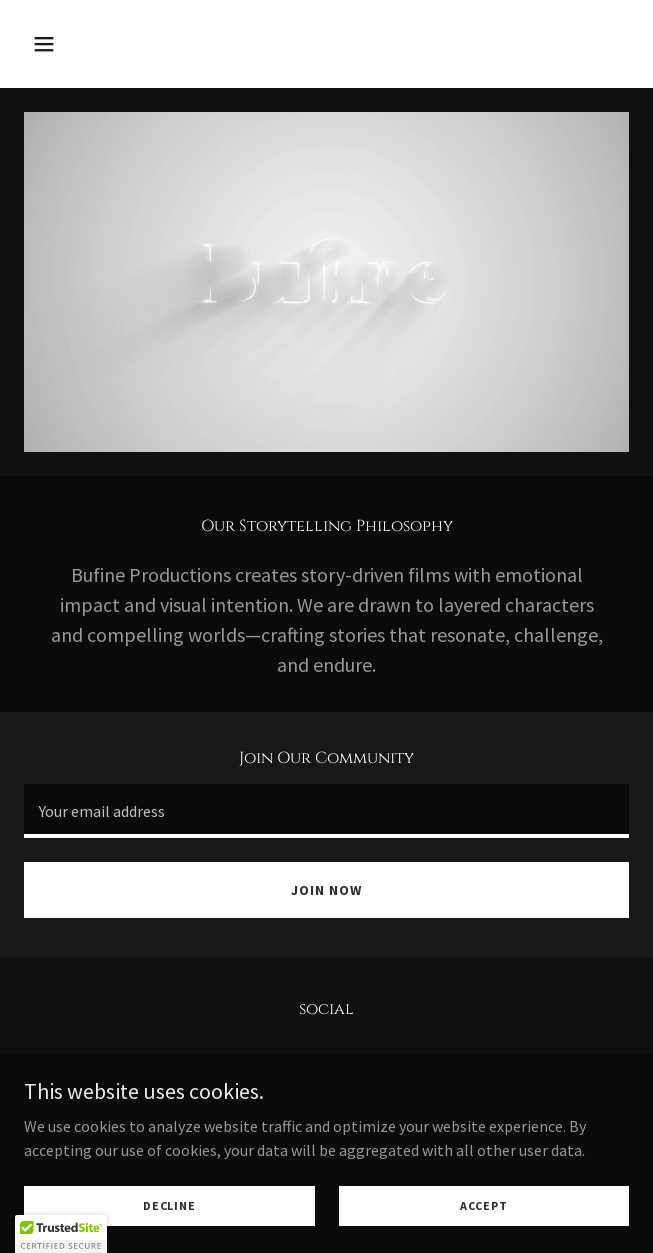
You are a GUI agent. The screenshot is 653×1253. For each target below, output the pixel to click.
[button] (93, 44)
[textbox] (326, 811)
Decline (169, 1205)
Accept (484, 1205)
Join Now (326, 890)
